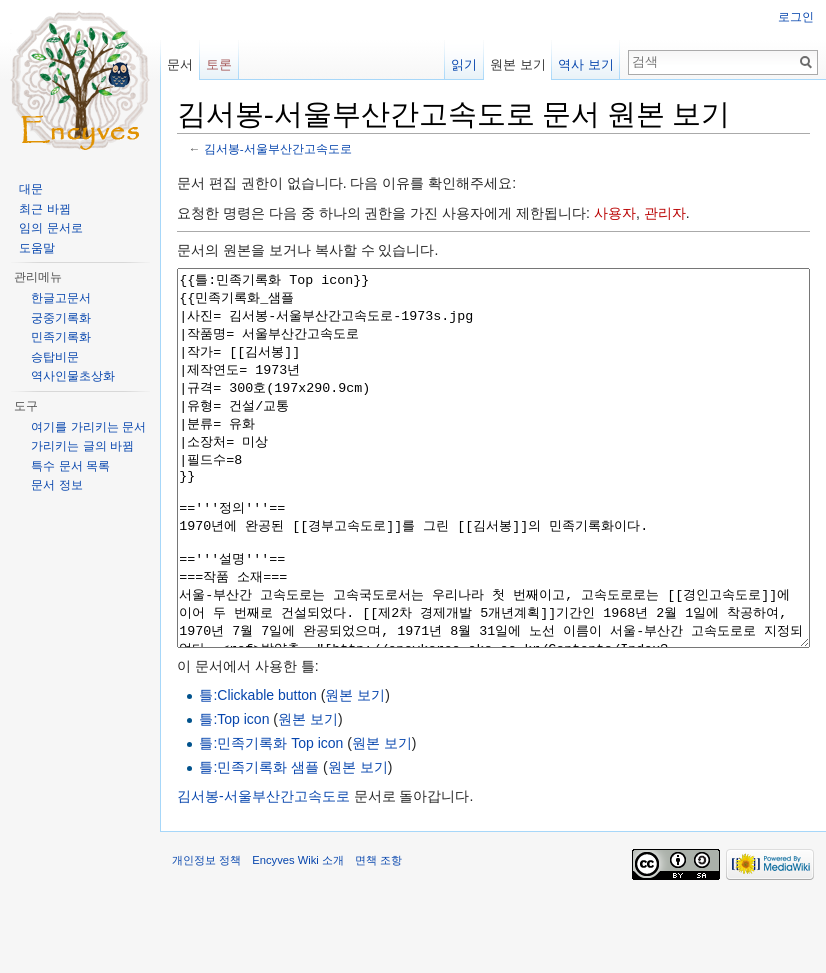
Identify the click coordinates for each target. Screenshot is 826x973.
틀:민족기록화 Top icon (271, 818)
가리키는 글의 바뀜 (82, 446)
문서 (180, 64)
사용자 (615, 213)
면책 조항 (378, 935)
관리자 (665, 213)
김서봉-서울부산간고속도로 (278, 148)
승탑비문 (55, 357)
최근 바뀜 (44, 209)
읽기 (464, 64)
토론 (219, 64)
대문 (31, 189)
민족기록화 (61, 337)
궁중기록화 (61, 318)
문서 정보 (56, 485)
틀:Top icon (234, 794)
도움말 (37, 248)
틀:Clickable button (258, 770)
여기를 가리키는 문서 (88, 427)
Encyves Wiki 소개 (298, 935)
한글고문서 (61, 298)
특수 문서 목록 (70, 466)
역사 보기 (586, 64)
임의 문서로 (50, 228)
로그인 (796, 17)
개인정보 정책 (206, 935)
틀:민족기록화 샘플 (259, 842)
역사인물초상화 (73, 376)
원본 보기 (355, 770)
